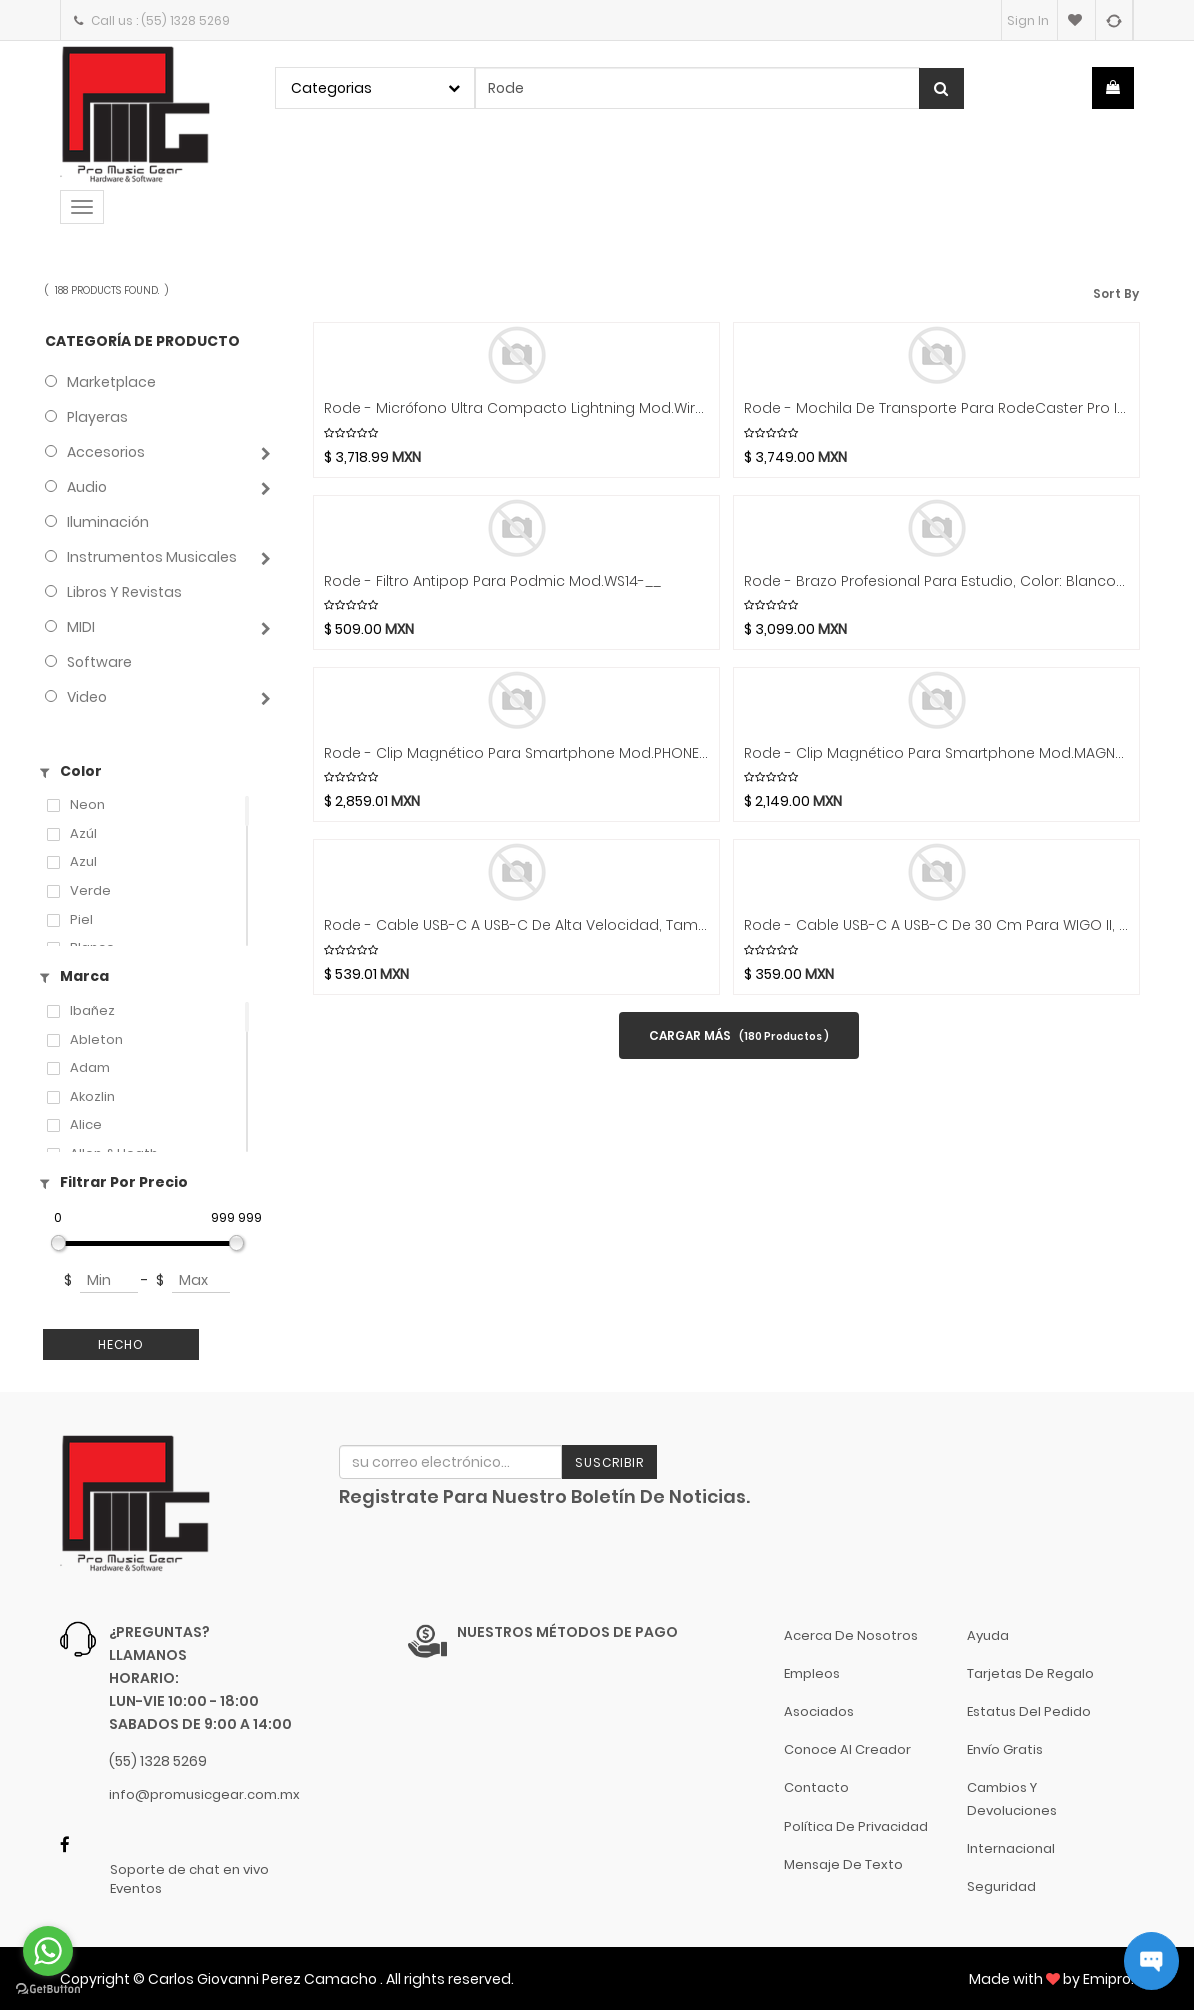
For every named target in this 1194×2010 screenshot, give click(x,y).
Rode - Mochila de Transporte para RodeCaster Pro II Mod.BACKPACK (936, 408)
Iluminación (108, 522)
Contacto (816, 1787)
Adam (90, 1068)
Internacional (1011, 1848)
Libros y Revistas (124, 592)
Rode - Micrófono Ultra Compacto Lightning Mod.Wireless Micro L (516, 408)
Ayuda (988, 1635)
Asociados (819, 1711)
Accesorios (106, 452)
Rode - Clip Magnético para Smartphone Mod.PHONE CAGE (516, 753)
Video (87, 697)
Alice (86, 1125)
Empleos (812, 1673)
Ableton (96, 1040)
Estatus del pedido (1029, 1711)
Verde (90, 891)
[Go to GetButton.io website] (48, 1989)
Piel (81, 920)
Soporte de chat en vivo (189, 1870)
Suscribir (609, 1462)
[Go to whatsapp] (48, 1951)
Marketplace (111, 382)
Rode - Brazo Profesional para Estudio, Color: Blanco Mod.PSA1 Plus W (936, 581)
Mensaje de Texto (843, 1864)
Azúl (83, 834)
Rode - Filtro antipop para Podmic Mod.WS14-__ (492, 581)
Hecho (121, 1344)
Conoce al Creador (847, 1749)
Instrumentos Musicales (152, 557)
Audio (87, 487)
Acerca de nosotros (851, 1635)
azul (83, 862)
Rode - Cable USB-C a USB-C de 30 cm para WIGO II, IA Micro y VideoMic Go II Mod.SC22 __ (936, 925)
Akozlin (92, 1097)
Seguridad (1001, 1886)
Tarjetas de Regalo (1030, 1673)
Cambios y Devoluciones (1012, 1798)
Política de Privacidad (856, 1826)
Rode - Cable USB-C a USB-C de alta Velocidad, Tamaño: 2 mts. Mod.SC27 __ (516, 925)
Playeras (97, 417)
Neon (87, 805)
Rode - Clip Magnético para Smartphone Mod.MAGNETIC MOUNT (936, 753)
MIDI (81, 627)
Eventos (136, 1889)
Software (99, 662)
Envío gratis (1005, 1749)
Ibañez (92, 1011)
